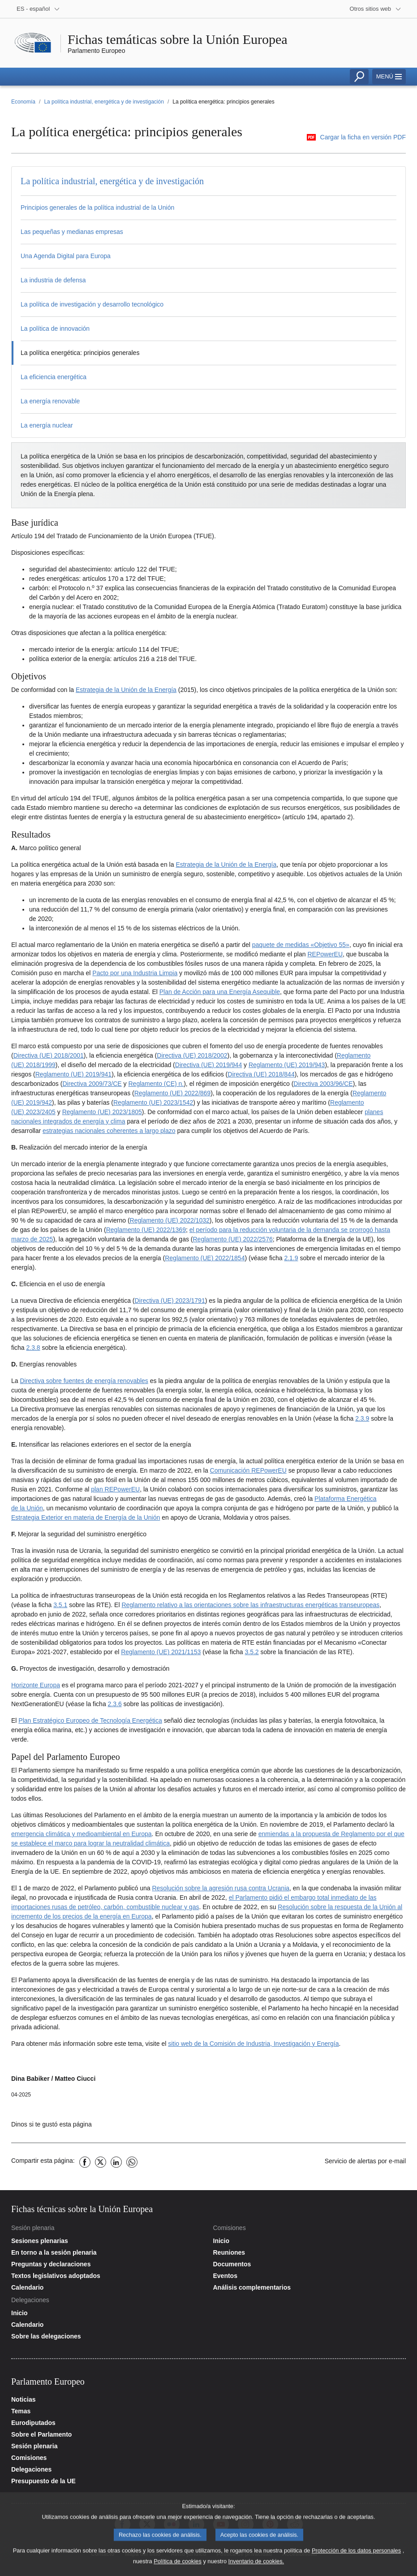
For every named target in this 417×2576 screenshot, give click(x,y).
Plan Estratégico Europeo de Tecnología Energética (90, 1720)
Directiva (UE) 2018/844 (261, 1074)
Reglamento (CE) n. (156, 1083)
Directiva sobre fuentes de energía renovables (84, 1380)
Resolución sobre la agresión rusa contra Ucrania (220, 1888)
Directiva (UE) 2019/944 (208, 1064)
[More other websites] (375, 9)
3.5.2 (251, 1651)
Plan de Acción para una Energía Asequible (219, 991)
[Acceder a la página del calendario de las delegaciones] (107, 2324)
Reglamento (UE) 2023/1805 (102, 1111)
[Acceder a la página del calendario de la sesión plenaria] (107, 2287)
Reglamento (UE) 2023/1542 (153, 1102)
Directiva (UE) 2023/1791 (170, 1300)
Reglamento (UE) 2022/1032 (170, 1220)
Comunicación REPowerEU (248, 1470)
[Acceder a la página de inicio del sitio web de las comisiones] (309, 2240)
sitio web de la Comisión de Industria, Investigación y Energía (253, 2043)
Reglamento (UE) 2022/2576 (233, 1239)
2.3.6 (115, 1703)
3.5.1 (60, 1604)
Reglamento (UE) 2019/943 (287, 1064)
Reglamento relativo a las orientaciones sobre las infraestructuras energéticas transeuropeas (250, 1604)
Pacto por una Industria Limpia (134, 973)
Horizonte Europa (35, 1685)
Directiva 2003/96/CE (323, 1083)
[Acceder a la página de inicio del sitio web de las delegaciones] (107, 2313)
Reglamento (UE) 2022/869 (172, 1093)
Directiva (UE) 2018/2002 (192, 1055)
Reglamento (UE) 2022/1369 (146, 1229)
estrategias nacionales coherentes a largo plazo (109, 1130)
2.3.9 (362, 1418)
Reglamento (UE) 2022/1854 (205, 1258)
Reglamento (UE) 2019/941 (73, 1074)
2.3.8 (33, 1347)
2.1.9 (291, 1258)
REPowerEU (325, 954)
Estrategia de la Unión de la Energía (126, 689)
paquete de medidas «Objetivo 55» (300, 944)
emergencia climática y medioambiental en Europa (81, 1833)
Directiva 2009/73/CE (91, 1083)
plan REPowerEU (115, 1489)
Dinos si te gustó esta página (51, 2124)
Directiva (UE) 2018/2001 (48, 1055)
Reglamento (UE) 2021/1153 (161, 1651)
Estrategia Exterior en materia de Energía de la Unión (85, 1517)
